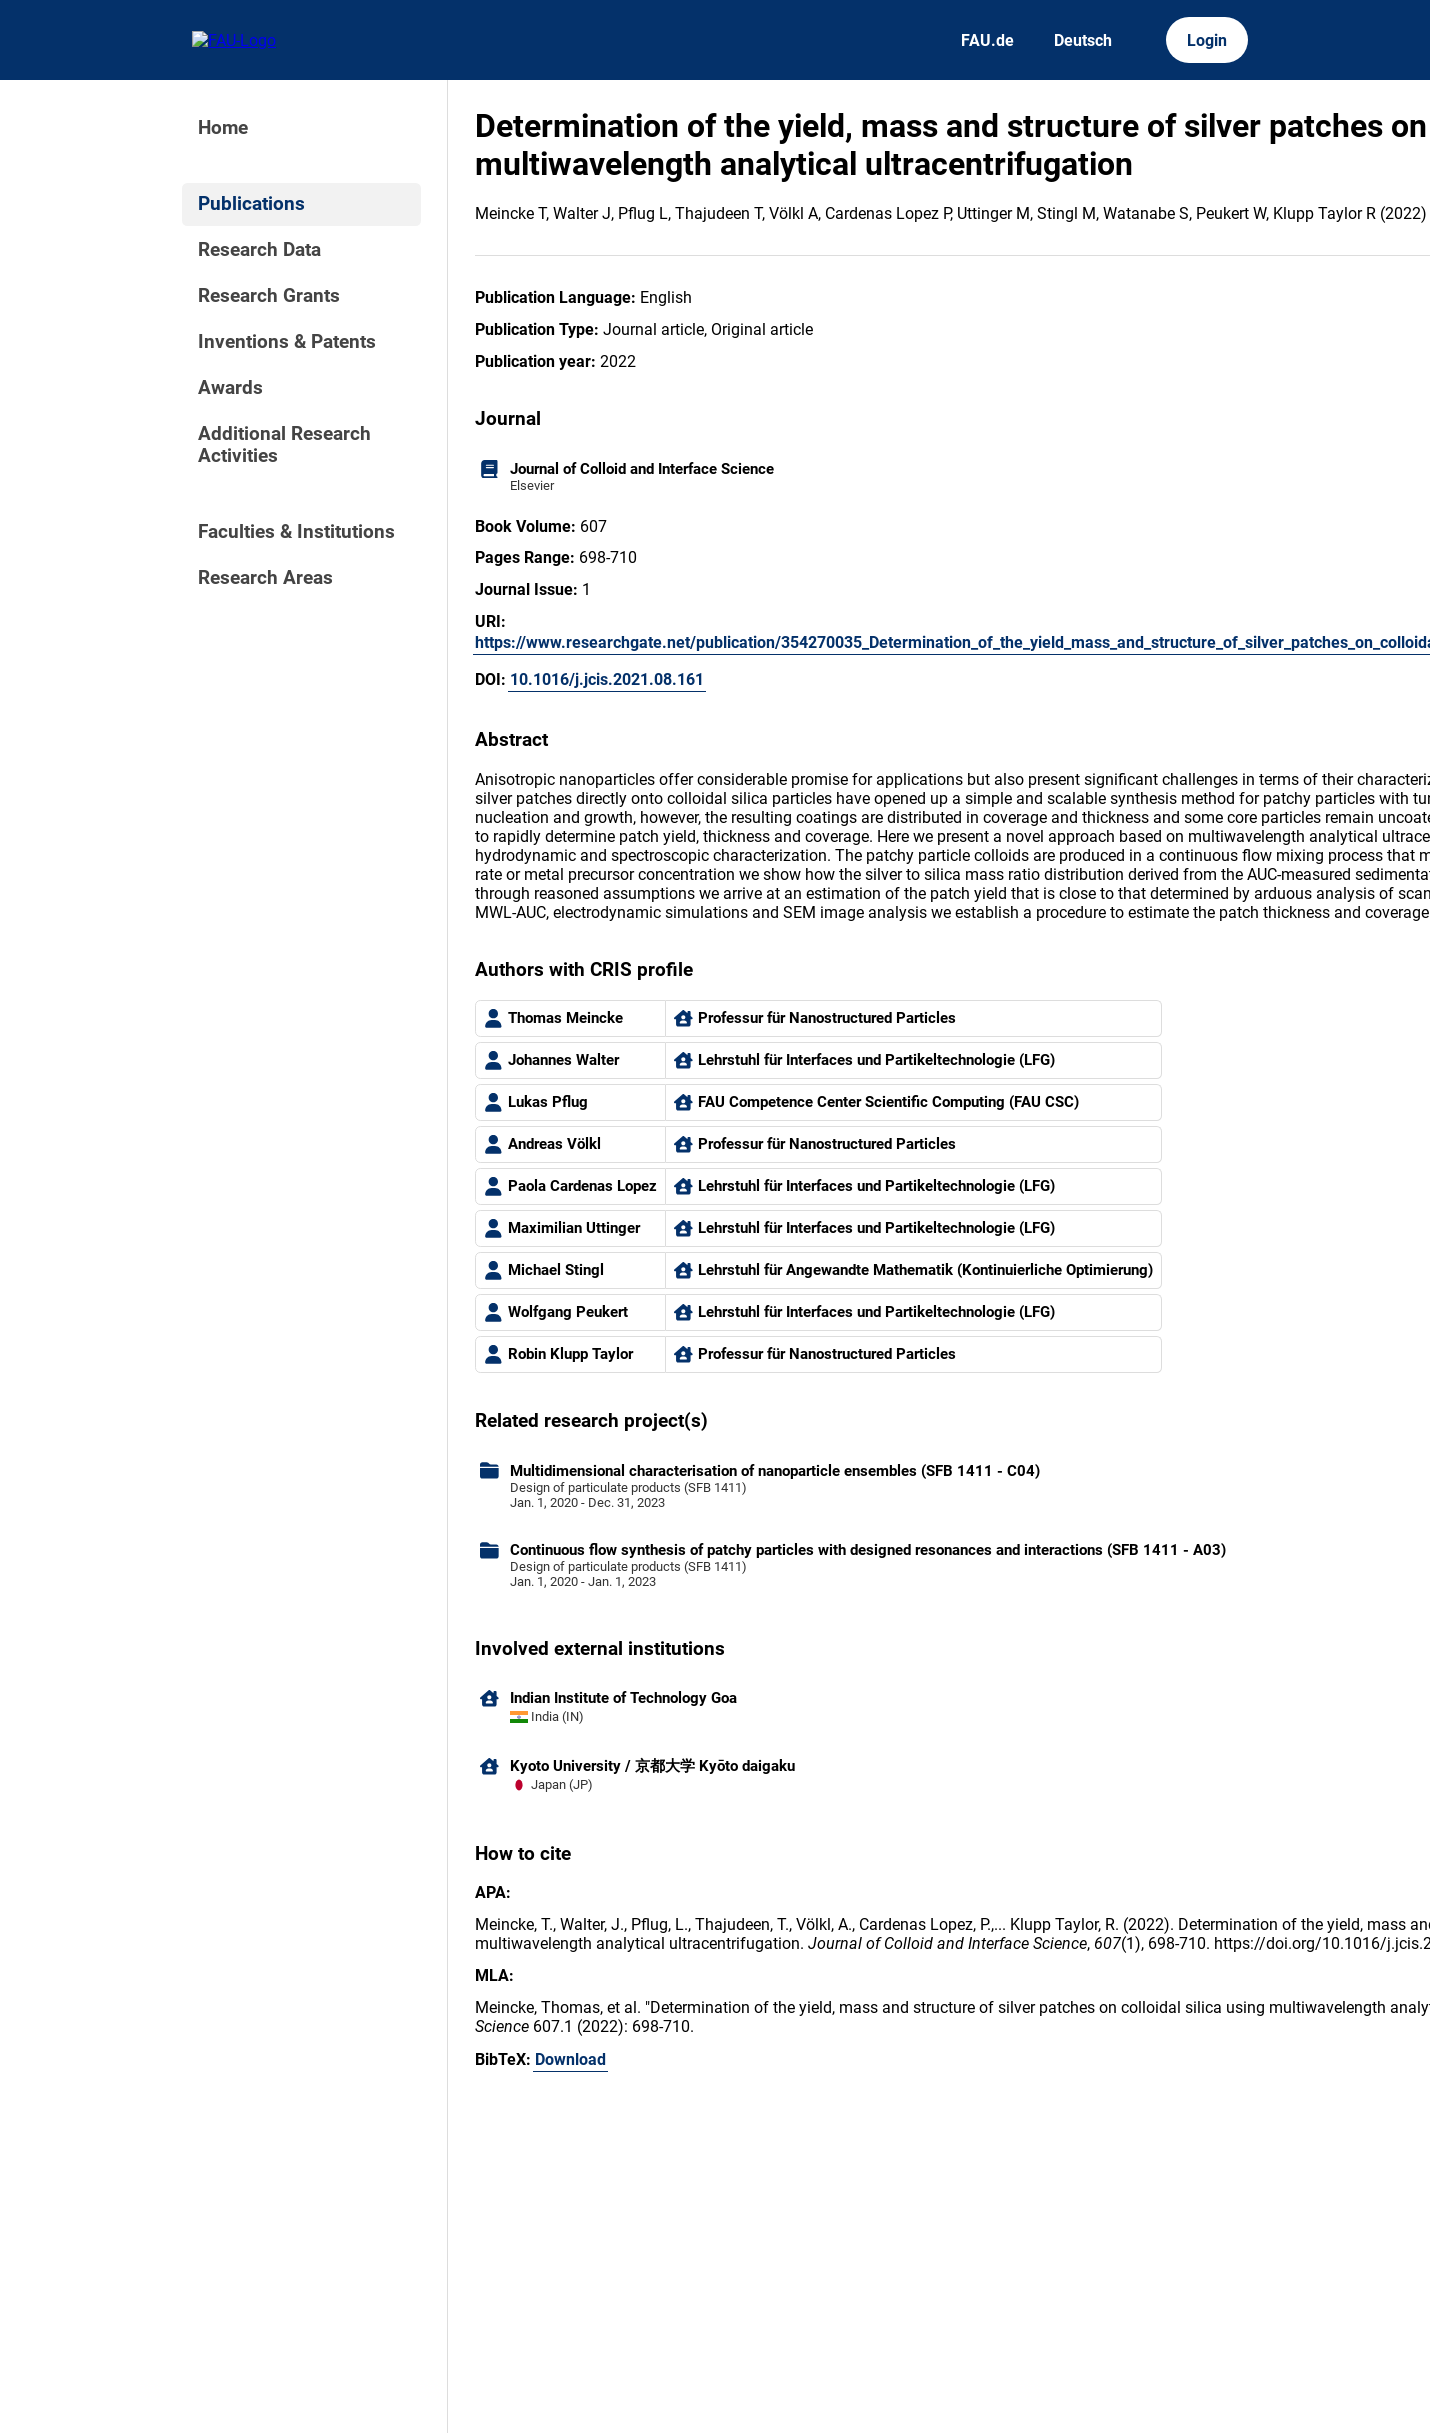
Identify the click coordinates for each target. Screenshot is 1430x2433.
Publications (251, 204)
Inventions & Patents (287, 342)
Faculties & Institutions (296, 532)
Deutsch (1083, 40)
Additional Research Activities (284, 445)
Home (223, 128)
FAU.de (987, 40)
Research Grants (269, 296)
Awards (230, 388)
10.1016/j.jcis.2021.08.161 (607, 679)
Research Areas (265, 578)
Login (1207, 40)
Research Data (259, 250)
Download (570, 2059)
